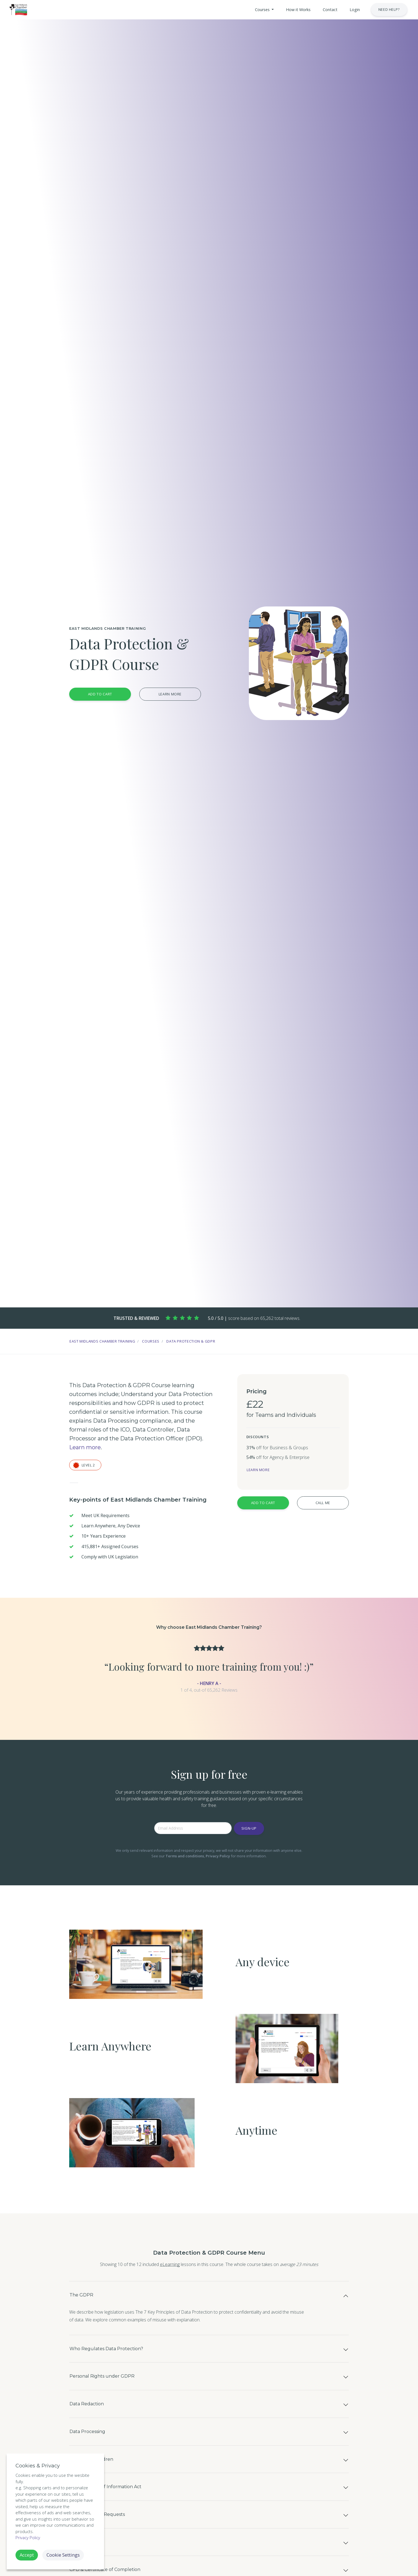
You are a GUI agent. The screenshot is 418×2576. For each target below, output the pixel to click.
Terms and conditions (185, 1855)
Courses (150, 1341)
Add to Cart (100, 693)
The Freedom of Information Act (120, 2526)
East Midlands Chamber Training (102, 1341)
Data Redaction (93, 2425)
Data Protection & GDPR (190, 1341)
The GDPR (85, 2298)
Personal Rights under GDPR (114, 2391)
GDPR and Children (99, 2492)
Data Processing (94, 2458)
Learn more (169, 693)
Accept (27, 2555)
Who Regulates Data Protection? (120, 2358)
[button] (242, 9)
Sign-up (248, 1827)
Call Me (323, 1502)
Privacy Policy (218, 1855)
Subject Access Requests (108, 2559)
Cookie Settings (63, 2555)
